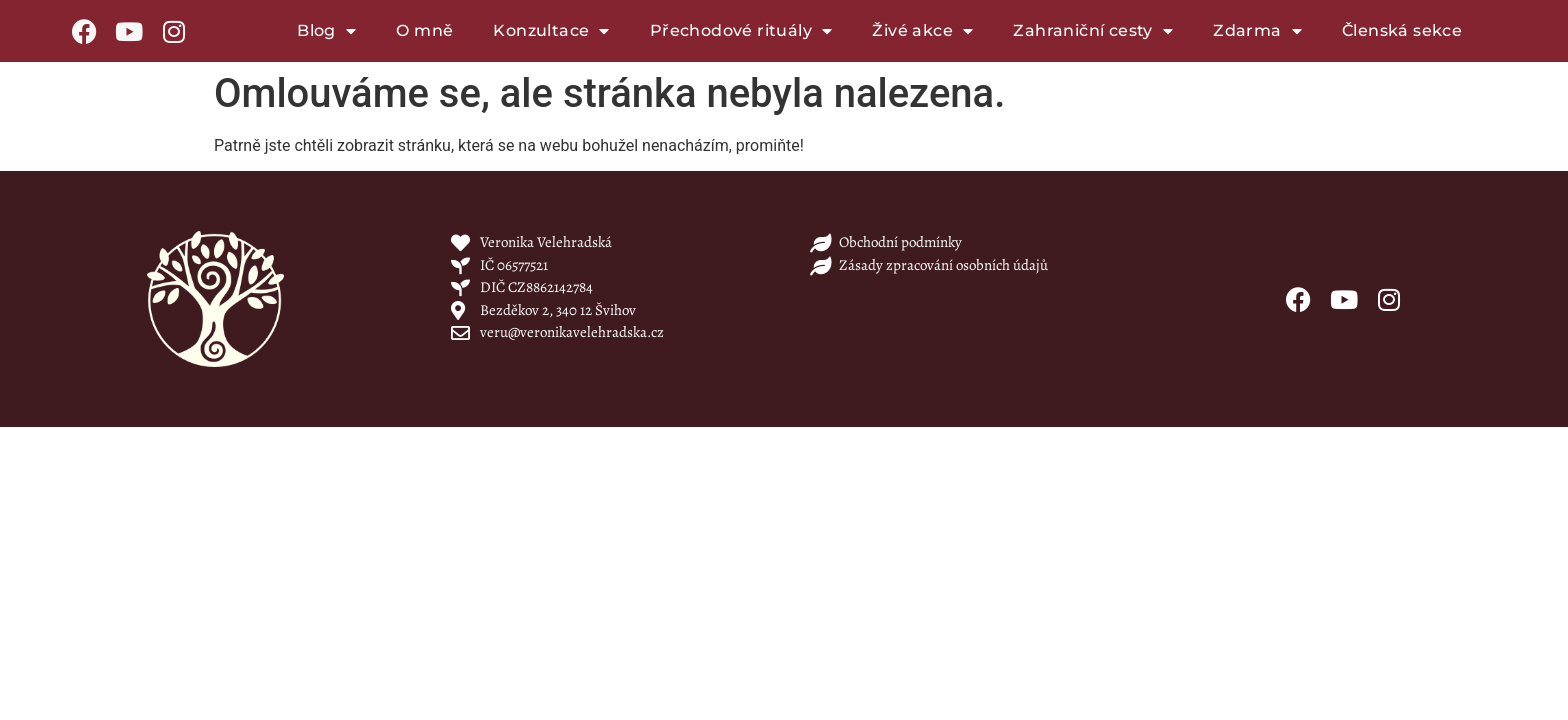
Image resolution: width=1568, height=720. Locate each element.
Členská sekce (1402, 30)
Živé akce (922, 31)
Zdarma (1257, 31)
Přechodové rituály (741, 31)
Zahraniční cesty (1093, 31)
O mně (424, 30)
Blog (326, 31)
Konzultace (551, 31)
